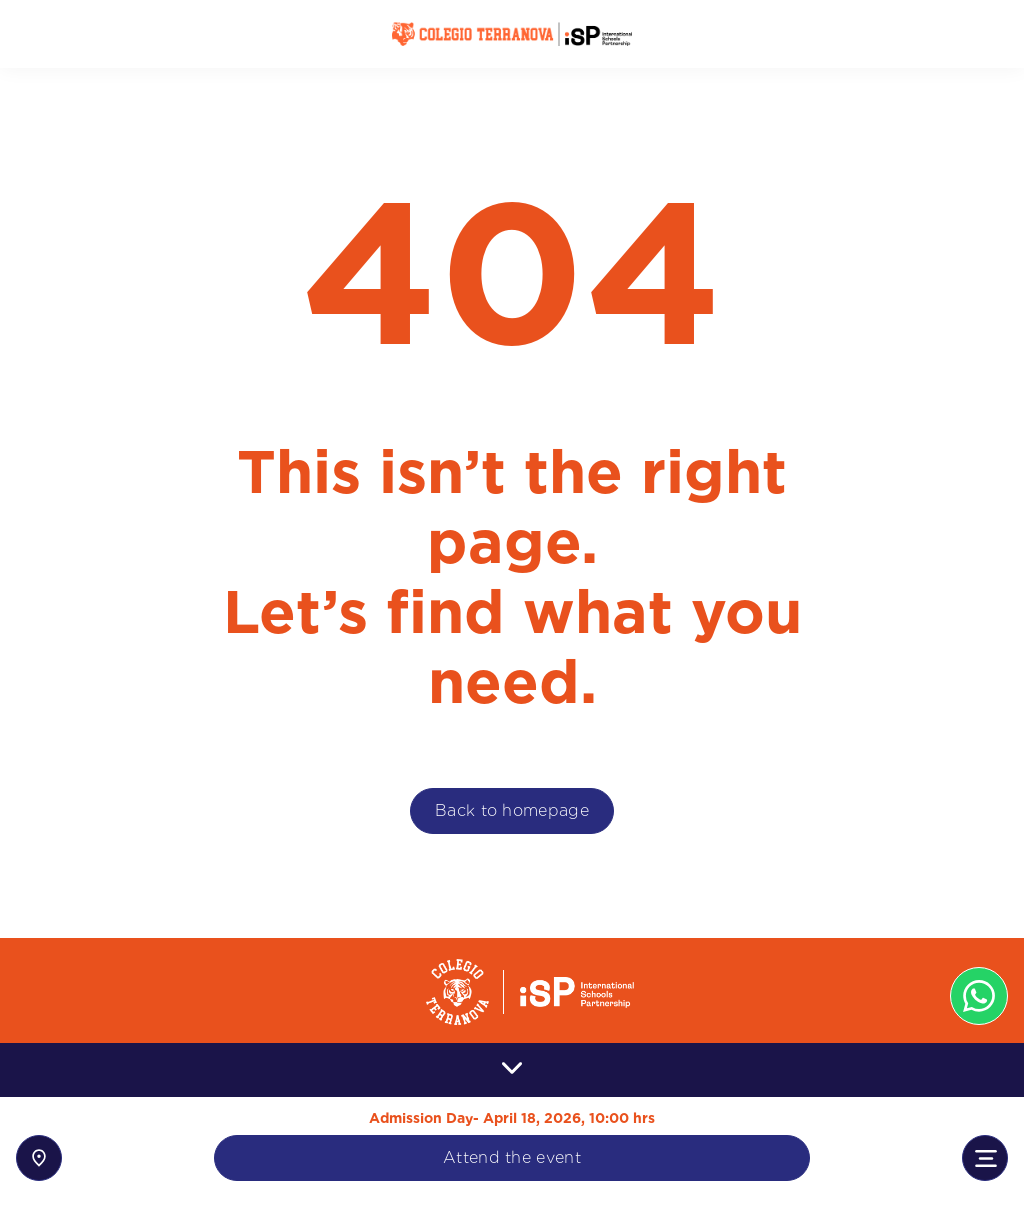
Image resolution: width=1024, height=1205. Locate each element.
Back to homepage (512, 810)
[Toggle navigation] (985, 1158)
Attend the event (512, 1157)
